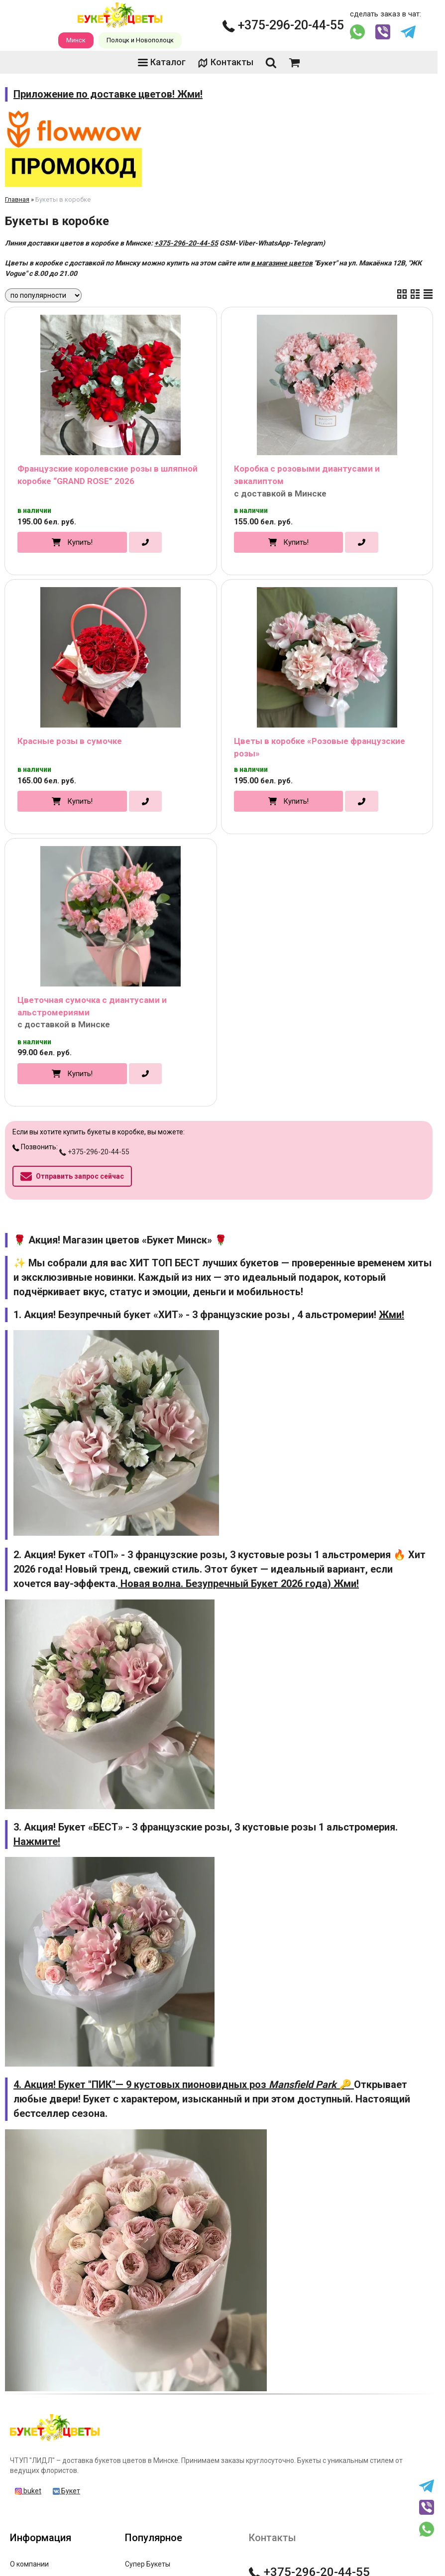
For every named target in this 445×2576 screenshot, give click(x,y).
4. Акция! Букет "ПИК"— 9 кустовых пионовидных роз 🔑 (183, 2084)
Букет (66, 2491)
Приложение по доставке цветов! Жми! (108, 94)
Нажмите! (36, 1841)
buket (28, 2491)
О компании (29, 2564)
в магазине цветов (282, 263)
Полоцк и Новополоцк (140, 40)
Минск (76, 40)
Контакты (225, 62)
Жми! (391, 1315)
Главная (17, 199)
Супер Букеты (147, 2564)
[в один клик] (145, 542)
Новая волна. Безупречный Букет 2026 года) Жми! (238, 1584)
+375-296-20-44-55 (283, 25)
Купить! (80, 542)
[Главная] (55, 2441)
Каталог (162, 62)
